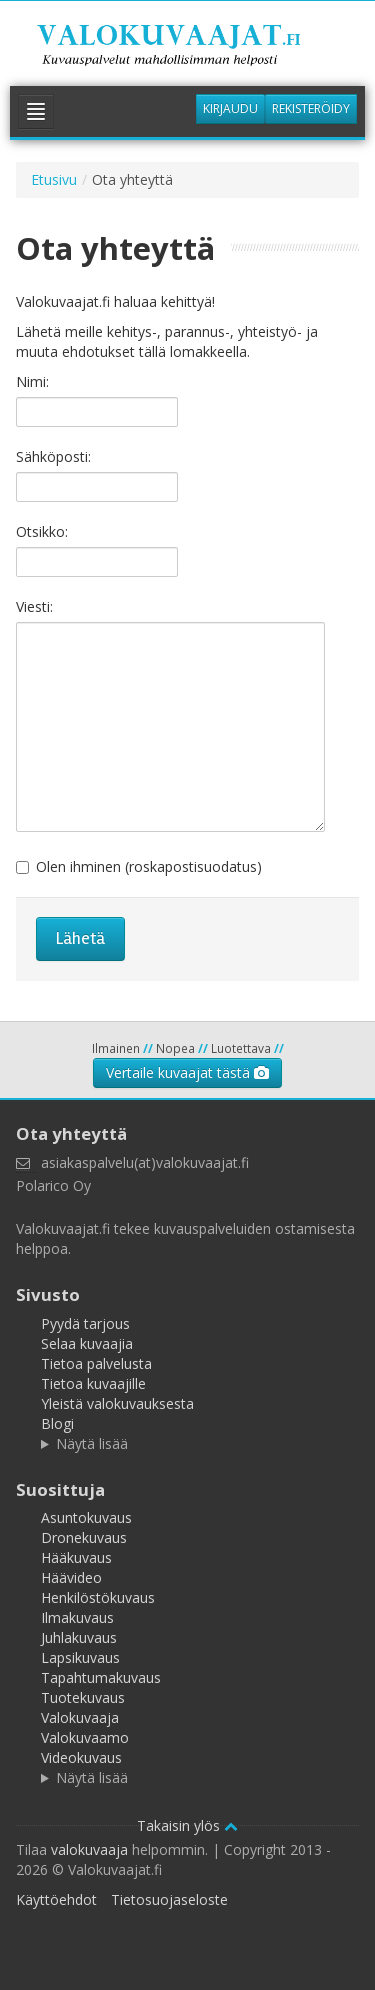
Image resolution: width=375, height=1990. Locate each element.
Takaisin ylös (187, 1825)
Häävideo (71, 1577)
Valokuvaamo (85, 1737)
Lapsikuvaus (80, 1657)
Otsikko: (42, 531)
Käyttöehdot (56, 1899)
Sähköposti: (53, 456)
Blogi (57, 1423)
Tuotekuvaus (83, 1697)
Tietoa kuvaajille (93, 1383)
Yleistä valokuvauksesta (117, 1403)
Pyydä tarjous (85, 1323)
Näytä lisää (92, 1443)
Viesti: (34, 606)
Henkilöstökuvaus (98, 1597)
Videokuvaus (81, 1757)
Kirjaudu (230, 108)
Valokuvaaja (80, 1717)
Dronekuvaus (84, 1537)
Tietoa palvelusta (96, 1363)
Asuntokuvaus (86, 1517)
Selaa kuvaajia (87, 1343)
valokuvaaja (89, 1849)
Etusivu (54, 179)
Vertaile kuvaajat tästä (187, 1072)
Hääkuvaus (76, 1557)
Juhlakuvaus (79, 1637)
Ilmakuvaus (77, 1617)
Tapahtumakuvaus (101, 1677)
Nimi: (32, 381)
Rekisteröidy (311, 108)
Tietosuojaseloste (169, 1899)
